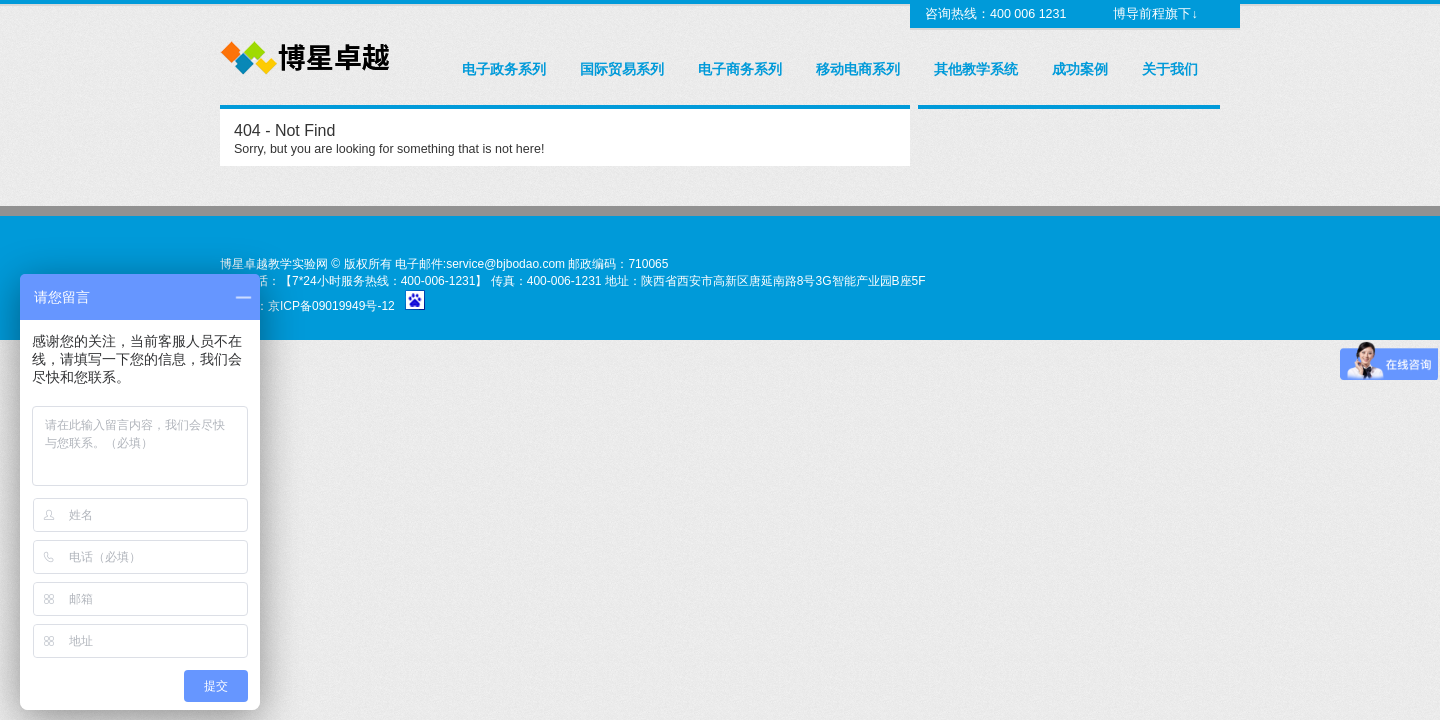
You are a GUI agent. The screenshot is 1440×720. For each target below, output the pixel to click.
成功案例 (1080, 69)
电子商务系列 (740, 69)
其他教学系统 (976, 69)
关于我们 (1170, 69)
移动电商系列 (858, 69)
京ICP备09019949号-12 (331, 306)
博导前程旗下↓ (1154, 14)
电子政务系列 (504, 69)
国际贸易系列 (622, 69)
